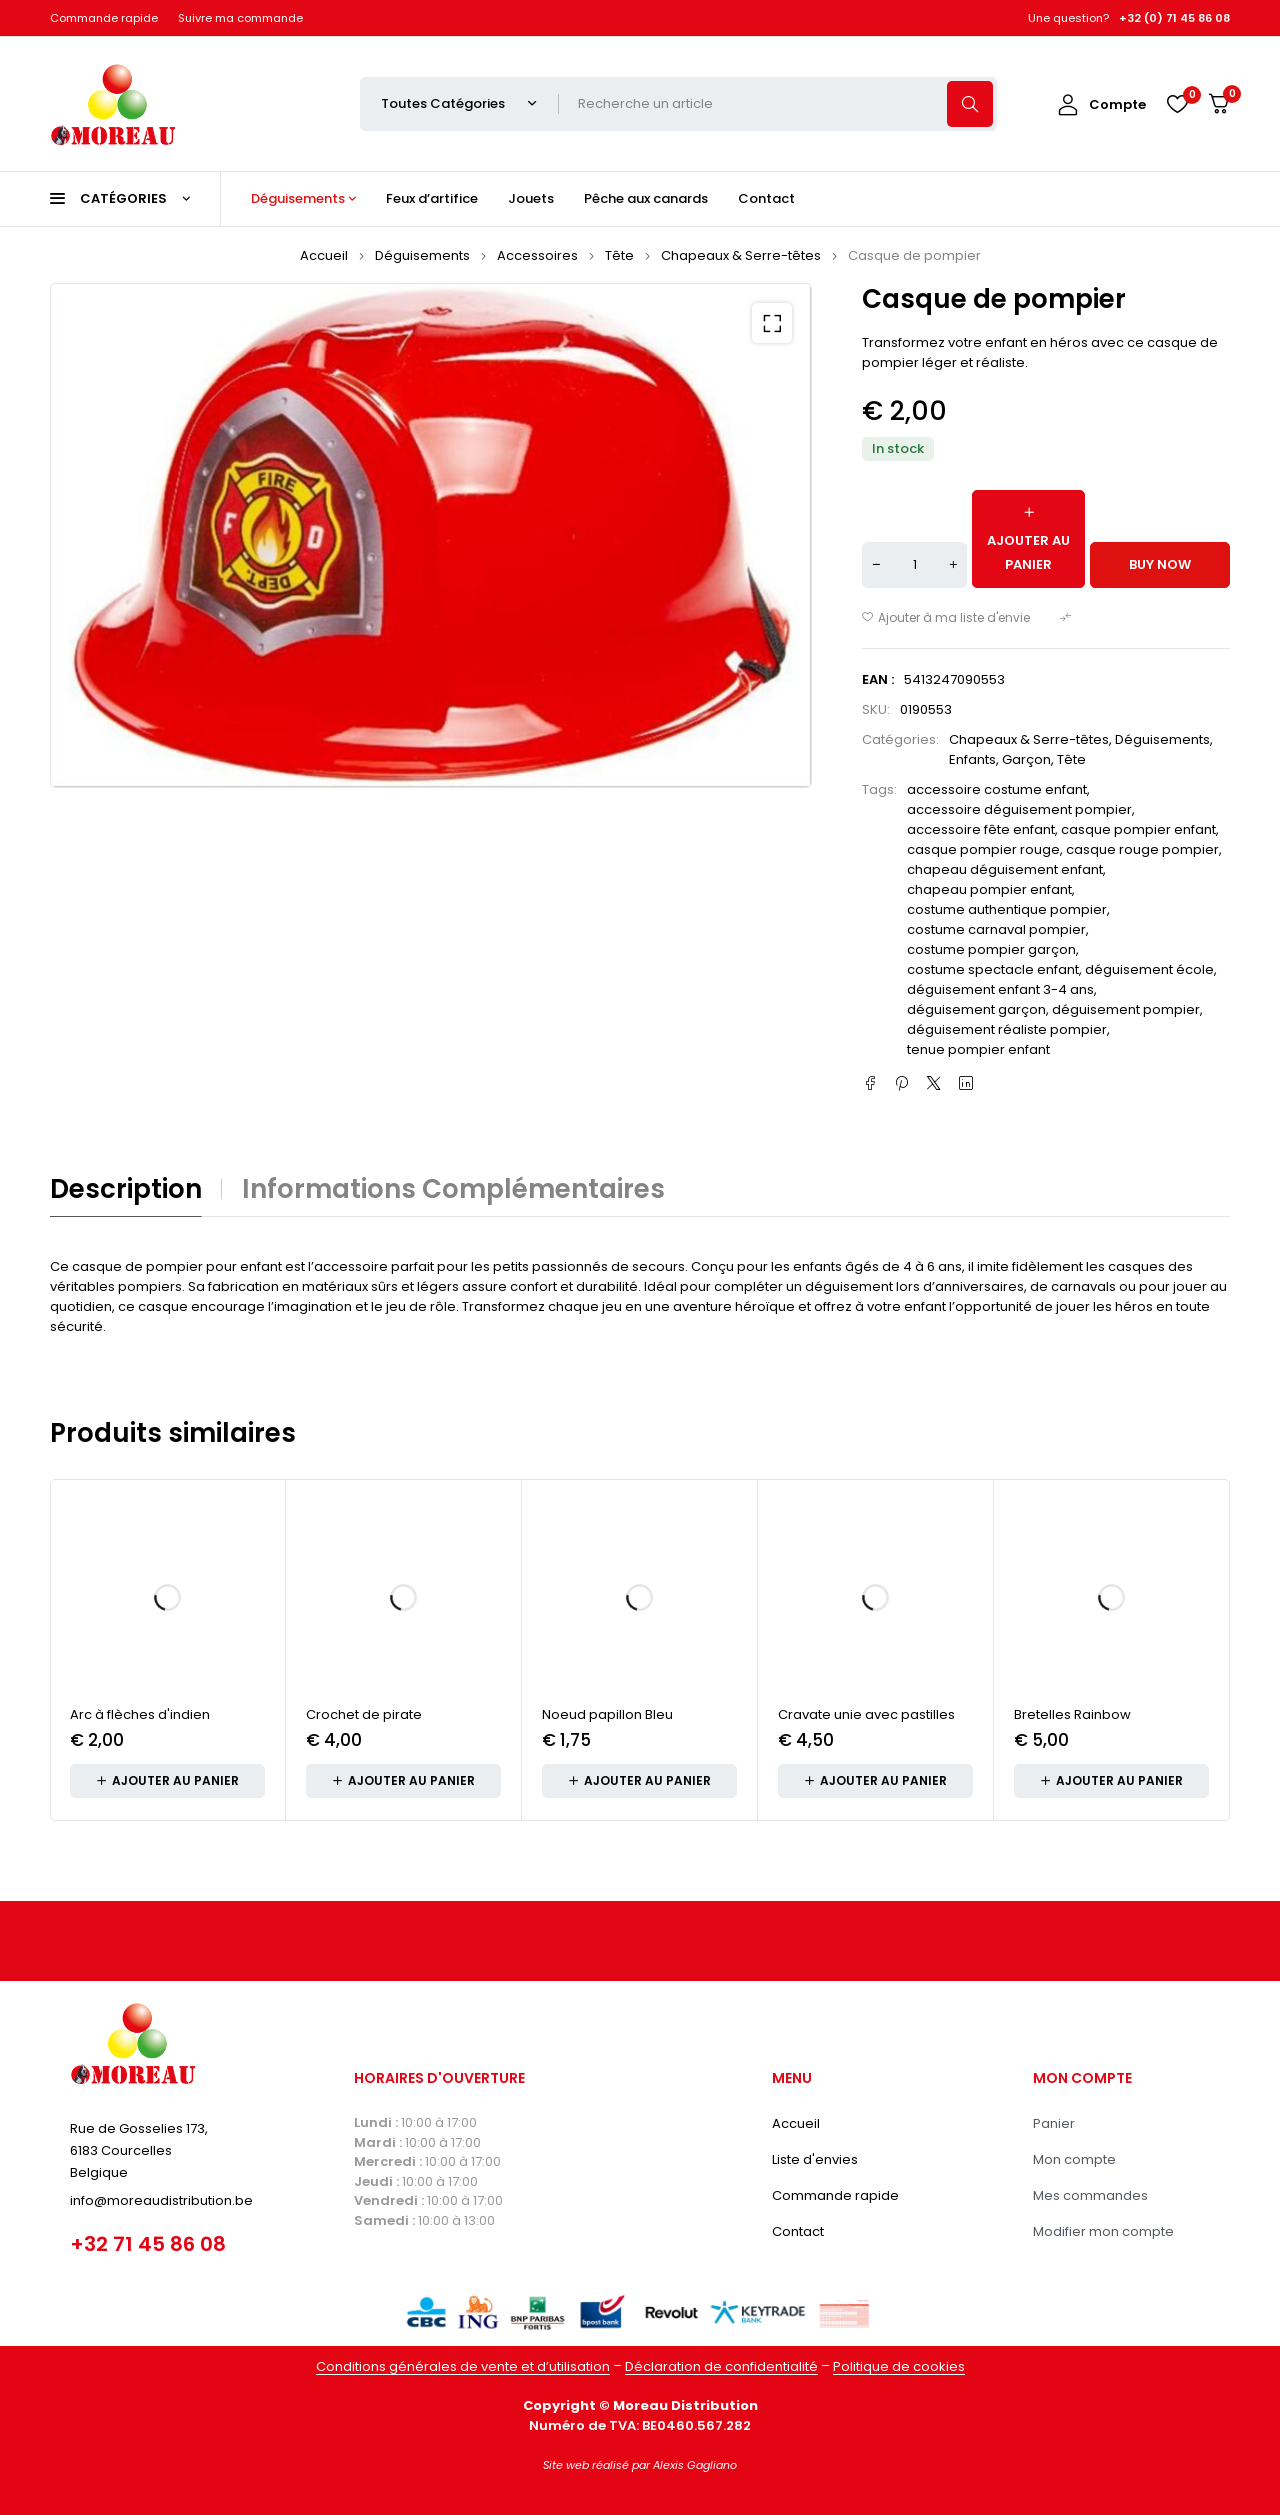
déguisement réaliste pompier (1007, 1029)
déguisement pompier (1126, 1009)
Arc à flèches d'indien (140, 1714)
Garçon (1026, 759)
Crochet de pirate (364, 1714)
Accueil (324, 255)
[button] (772, 323)
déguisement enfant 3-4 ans (1000, 989)
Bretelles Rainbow (1072, 1714)
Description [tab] (126, 1189)
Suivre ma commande (240, 18)
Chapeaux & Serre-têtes (741, 255)
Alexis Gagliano (695, 2465)
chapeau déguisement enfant (1005, 869)
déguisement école (1149, 969)
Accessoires (537, 255)
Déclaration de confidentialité (721, 2366)
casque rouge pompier (1142, 849)
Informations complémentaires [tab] (453, 1189)
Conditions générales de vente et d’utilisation (463, 2366)
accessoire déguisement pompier (1019, 809)
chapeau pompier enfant (989, 889)
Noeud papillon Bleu (607, 1714)
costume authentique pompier (1007, 909)
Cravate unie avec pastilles (866, 1714)
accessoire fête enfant (981, 829)
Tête (619, 255)
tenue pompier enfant (978, 1049)
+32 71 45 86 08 (148, 2244)
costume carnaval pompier (996, 929)
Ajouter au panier (1028, 552)
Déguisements (422, 255)
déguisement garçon (976, 1009)
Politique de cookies (899, 2366)
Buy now (1160, 564)
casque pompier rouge (983, 849)
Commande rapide (104, 18)
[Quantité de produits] (914, 565)
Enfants (972, 759)
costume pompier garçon (991, 949)
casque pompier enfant (1138, 829)
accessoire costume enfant (997, 789)
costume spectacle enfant (993, 969)
